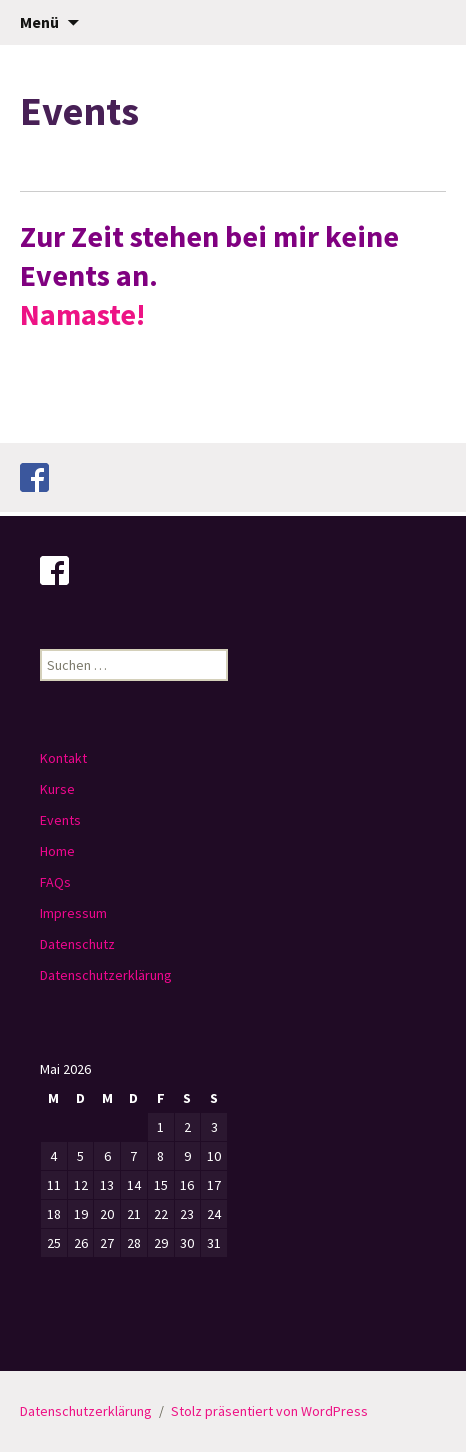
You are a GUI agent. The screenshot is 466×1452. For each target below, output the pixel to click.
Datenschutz (77, 944)
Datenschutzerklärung (106, 975)
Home (57, 851)
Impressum (73, 913)
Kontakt (63, 758)
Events (60, 820)
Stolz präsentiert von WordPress (269, 1411)
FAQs (55, 882)
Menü (39, 22)
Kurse (57, 789)
